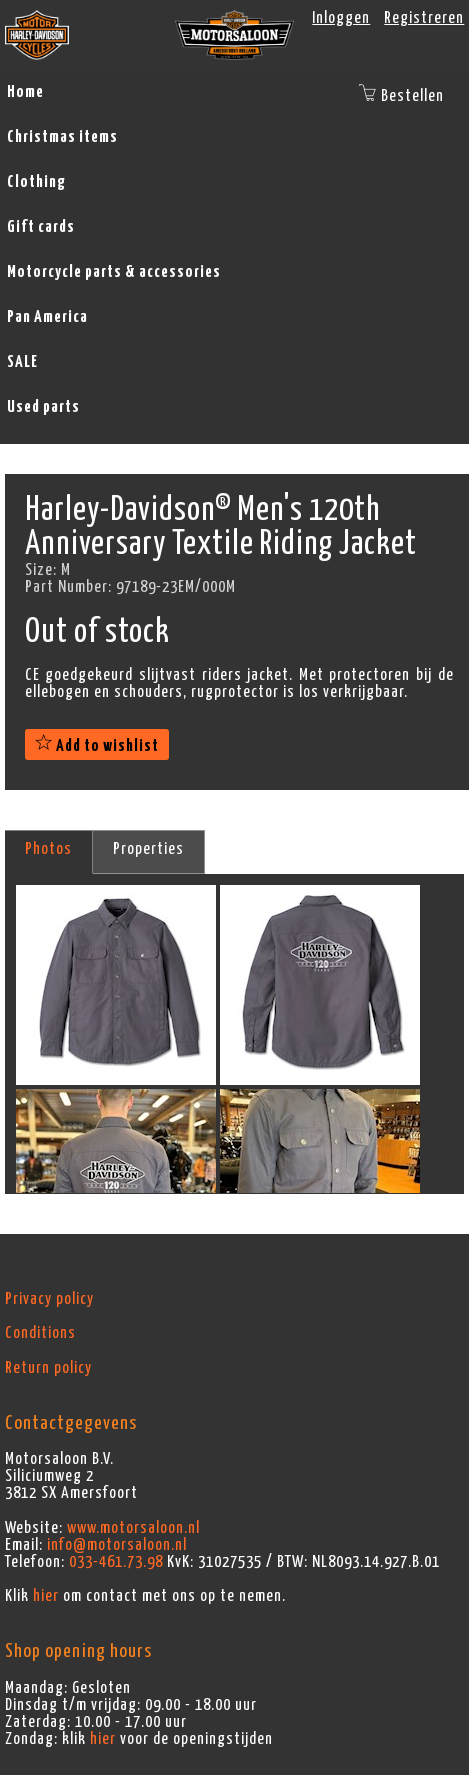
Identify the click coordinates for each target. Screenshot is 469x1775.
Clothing (36, 182)
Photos (48, 849)
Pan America (47, 317)
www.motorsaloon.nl (133, 1528)
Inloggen (341, 18)
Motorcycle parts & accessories (114, 272)
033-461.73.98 (116, 1562)
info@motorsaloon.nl (117, 1545)
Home (25, 92)
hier (46, 1596)
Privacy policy (49, 1299)
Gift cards (41, 227)
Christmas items (62, 137)
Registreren (424, 18)
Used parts (43, 407)
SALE (22, 362)
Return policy (48, 1368)
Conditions (40, 1333)
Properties (148, 849)
